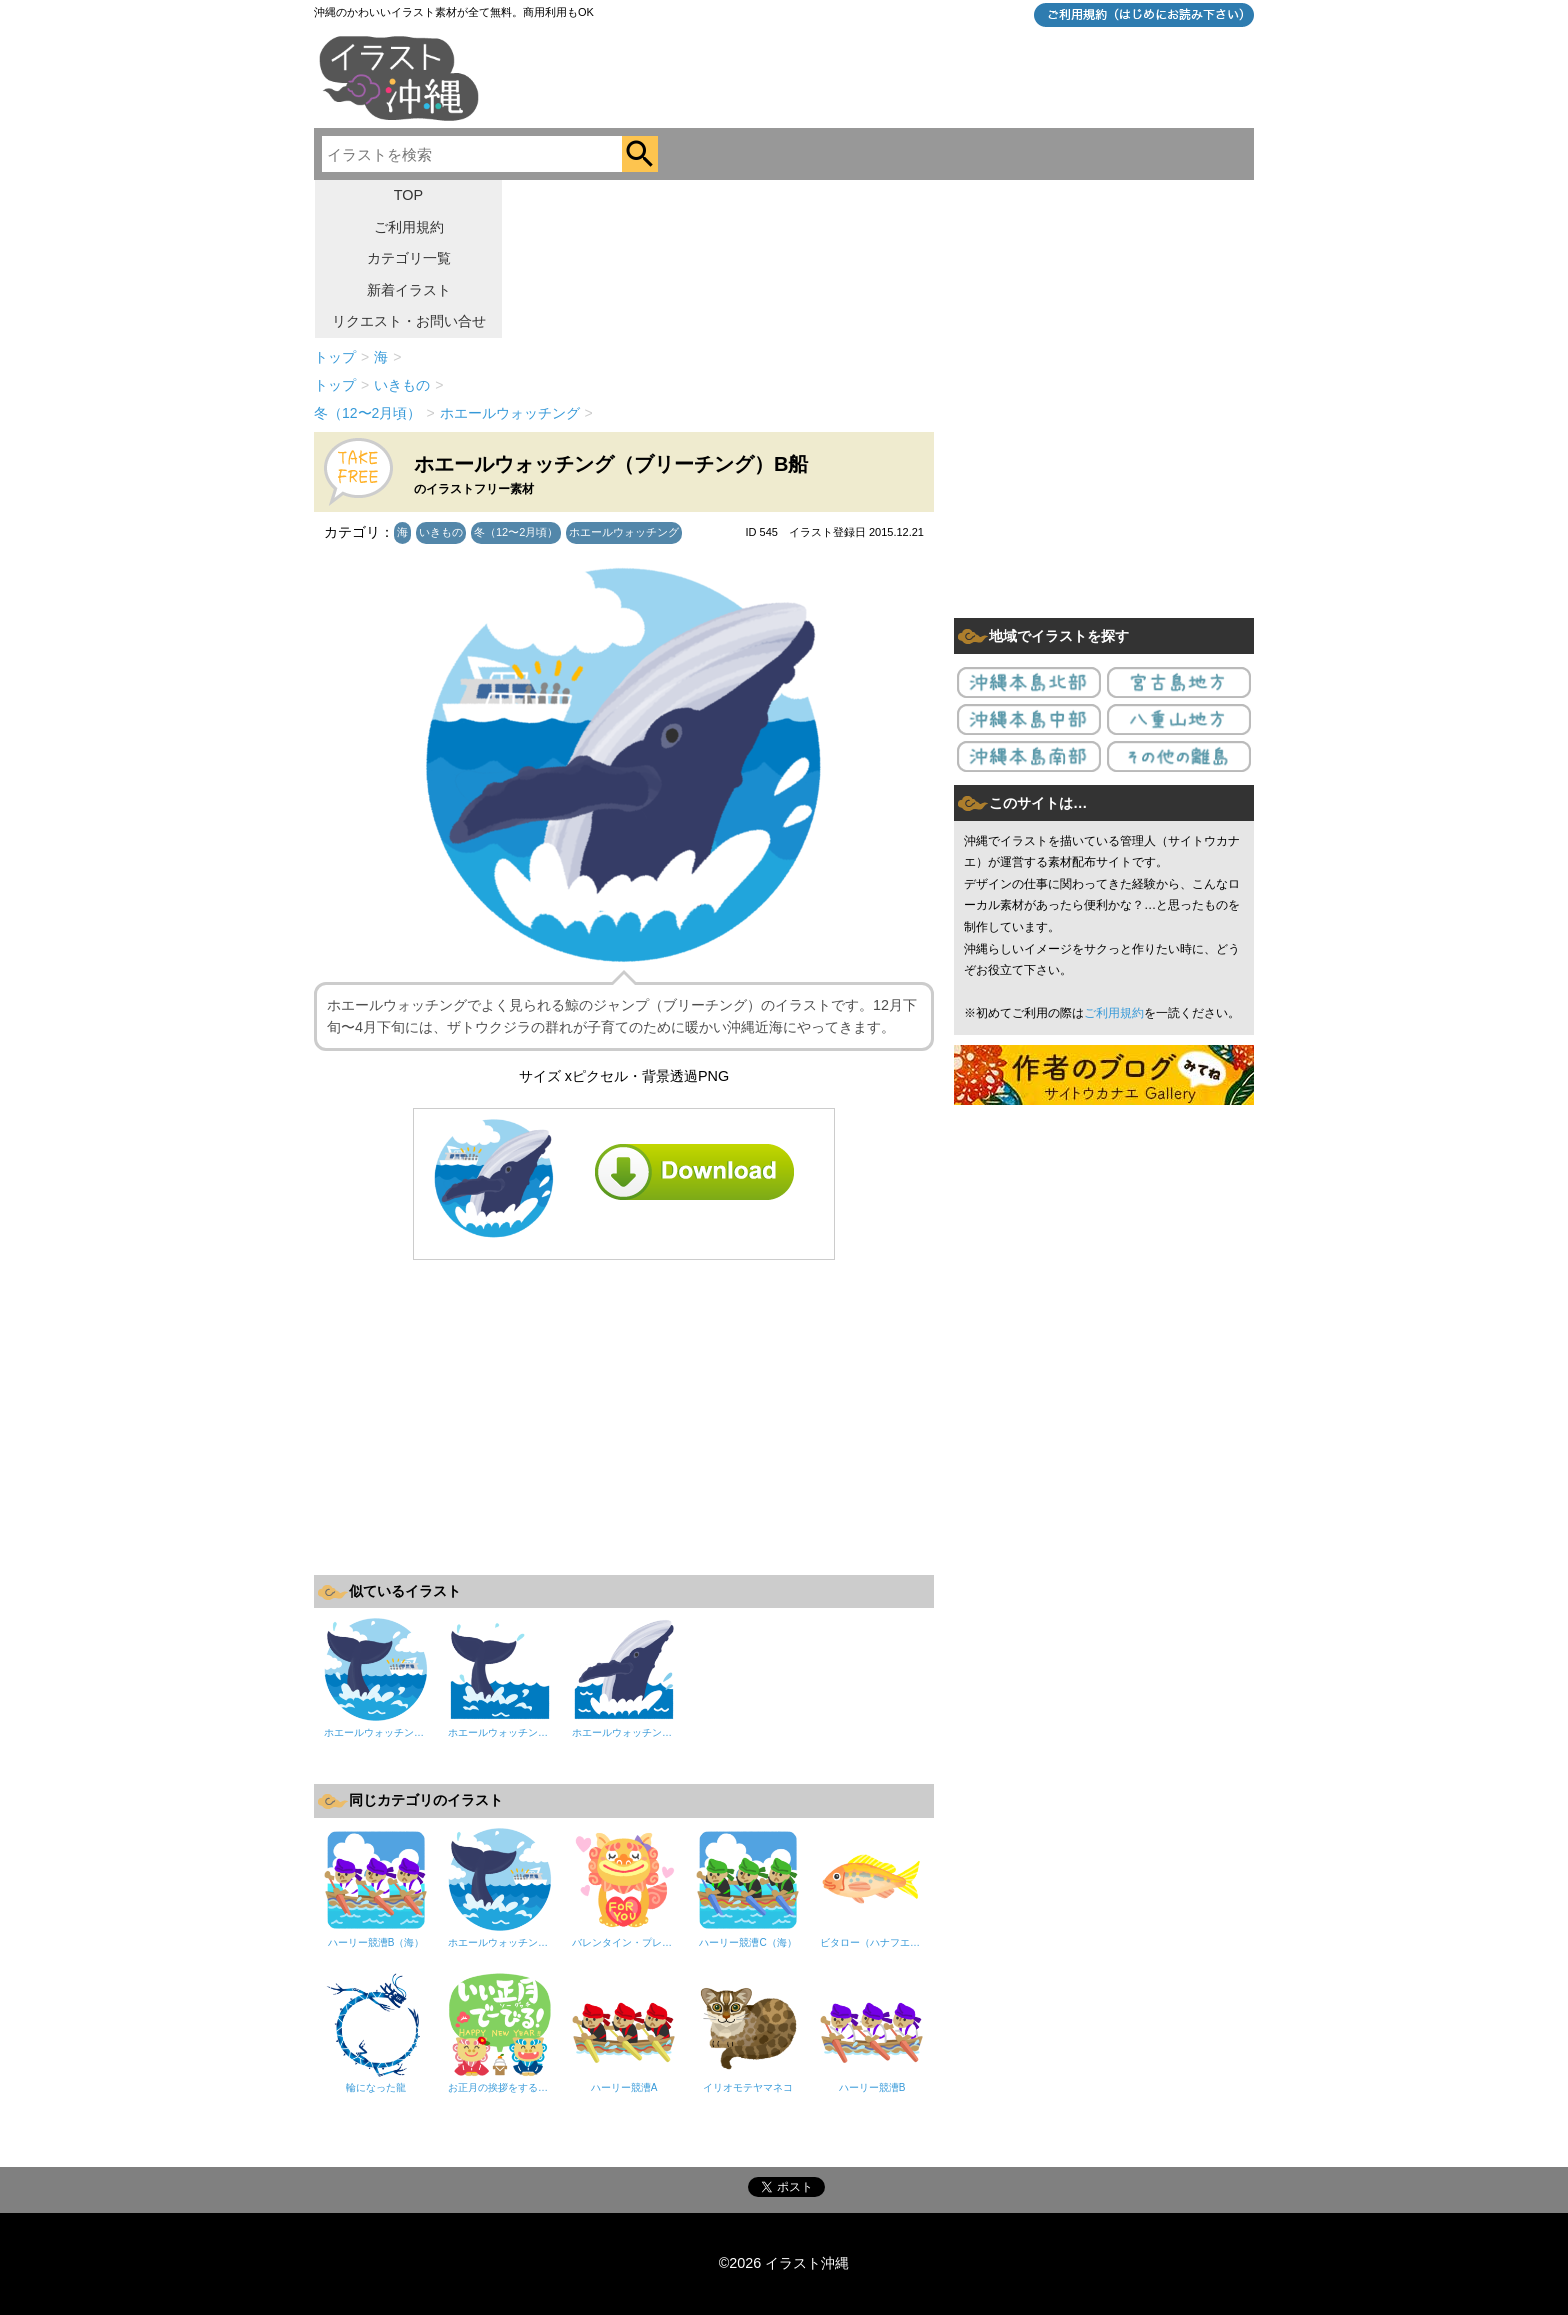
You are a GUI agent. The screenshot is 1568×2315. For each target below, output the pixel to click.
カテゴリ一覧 (409, 258)
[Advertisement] (624, 1415)
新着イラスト (409, 290)
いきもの (441, 532)
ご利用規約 (409, 227)
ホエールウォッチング (624, 532)
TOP (408, 195)
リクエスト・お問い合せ (409, 321)
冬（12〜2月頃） (516, 532)
